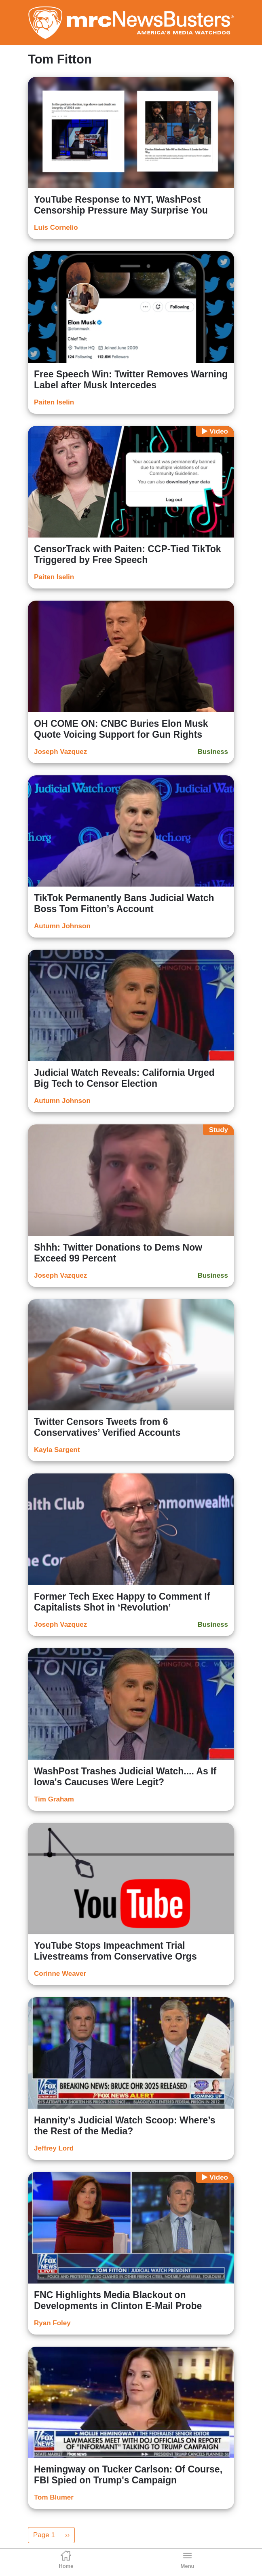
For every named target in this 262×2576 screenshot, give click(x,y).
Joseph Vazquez (60, 752)
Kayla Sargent (57, 1450)
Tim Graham (54, 1799)
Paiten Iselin (54, 402)
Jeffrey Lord (54, 2148)
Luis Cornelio (56, 227)
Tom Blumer (54, 2497)
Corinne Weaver (60, 1973)
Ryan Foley (52, 2323)
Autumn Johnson (62, 926)
